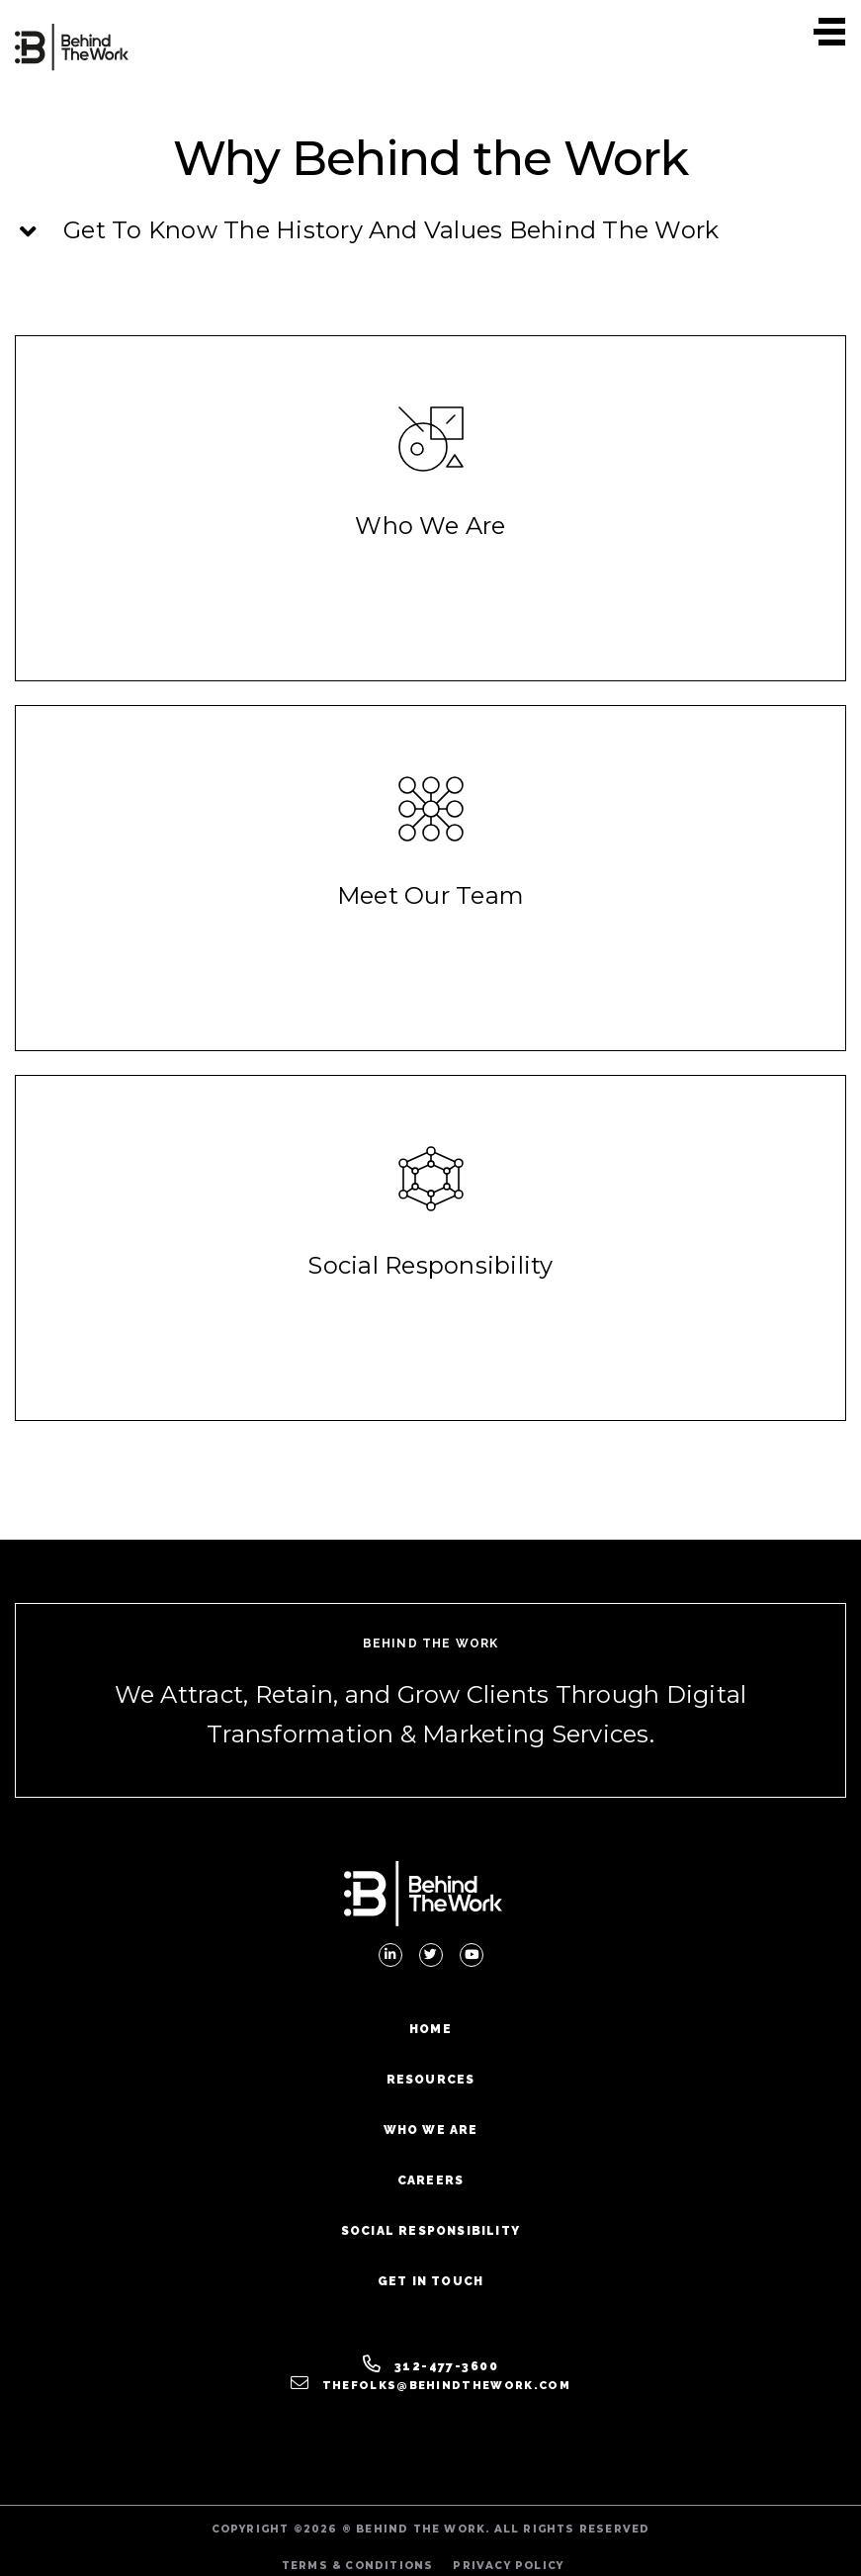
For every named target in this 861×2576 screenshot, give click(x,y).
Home (430, 2029)
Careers (430, 2180)
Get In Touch (430, 2281)
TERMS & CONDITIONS (358, 2565)
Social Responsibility (430, 2231)
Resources (431, 2080)
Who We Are (431, 2130)
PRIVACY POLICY (508, 2565)
